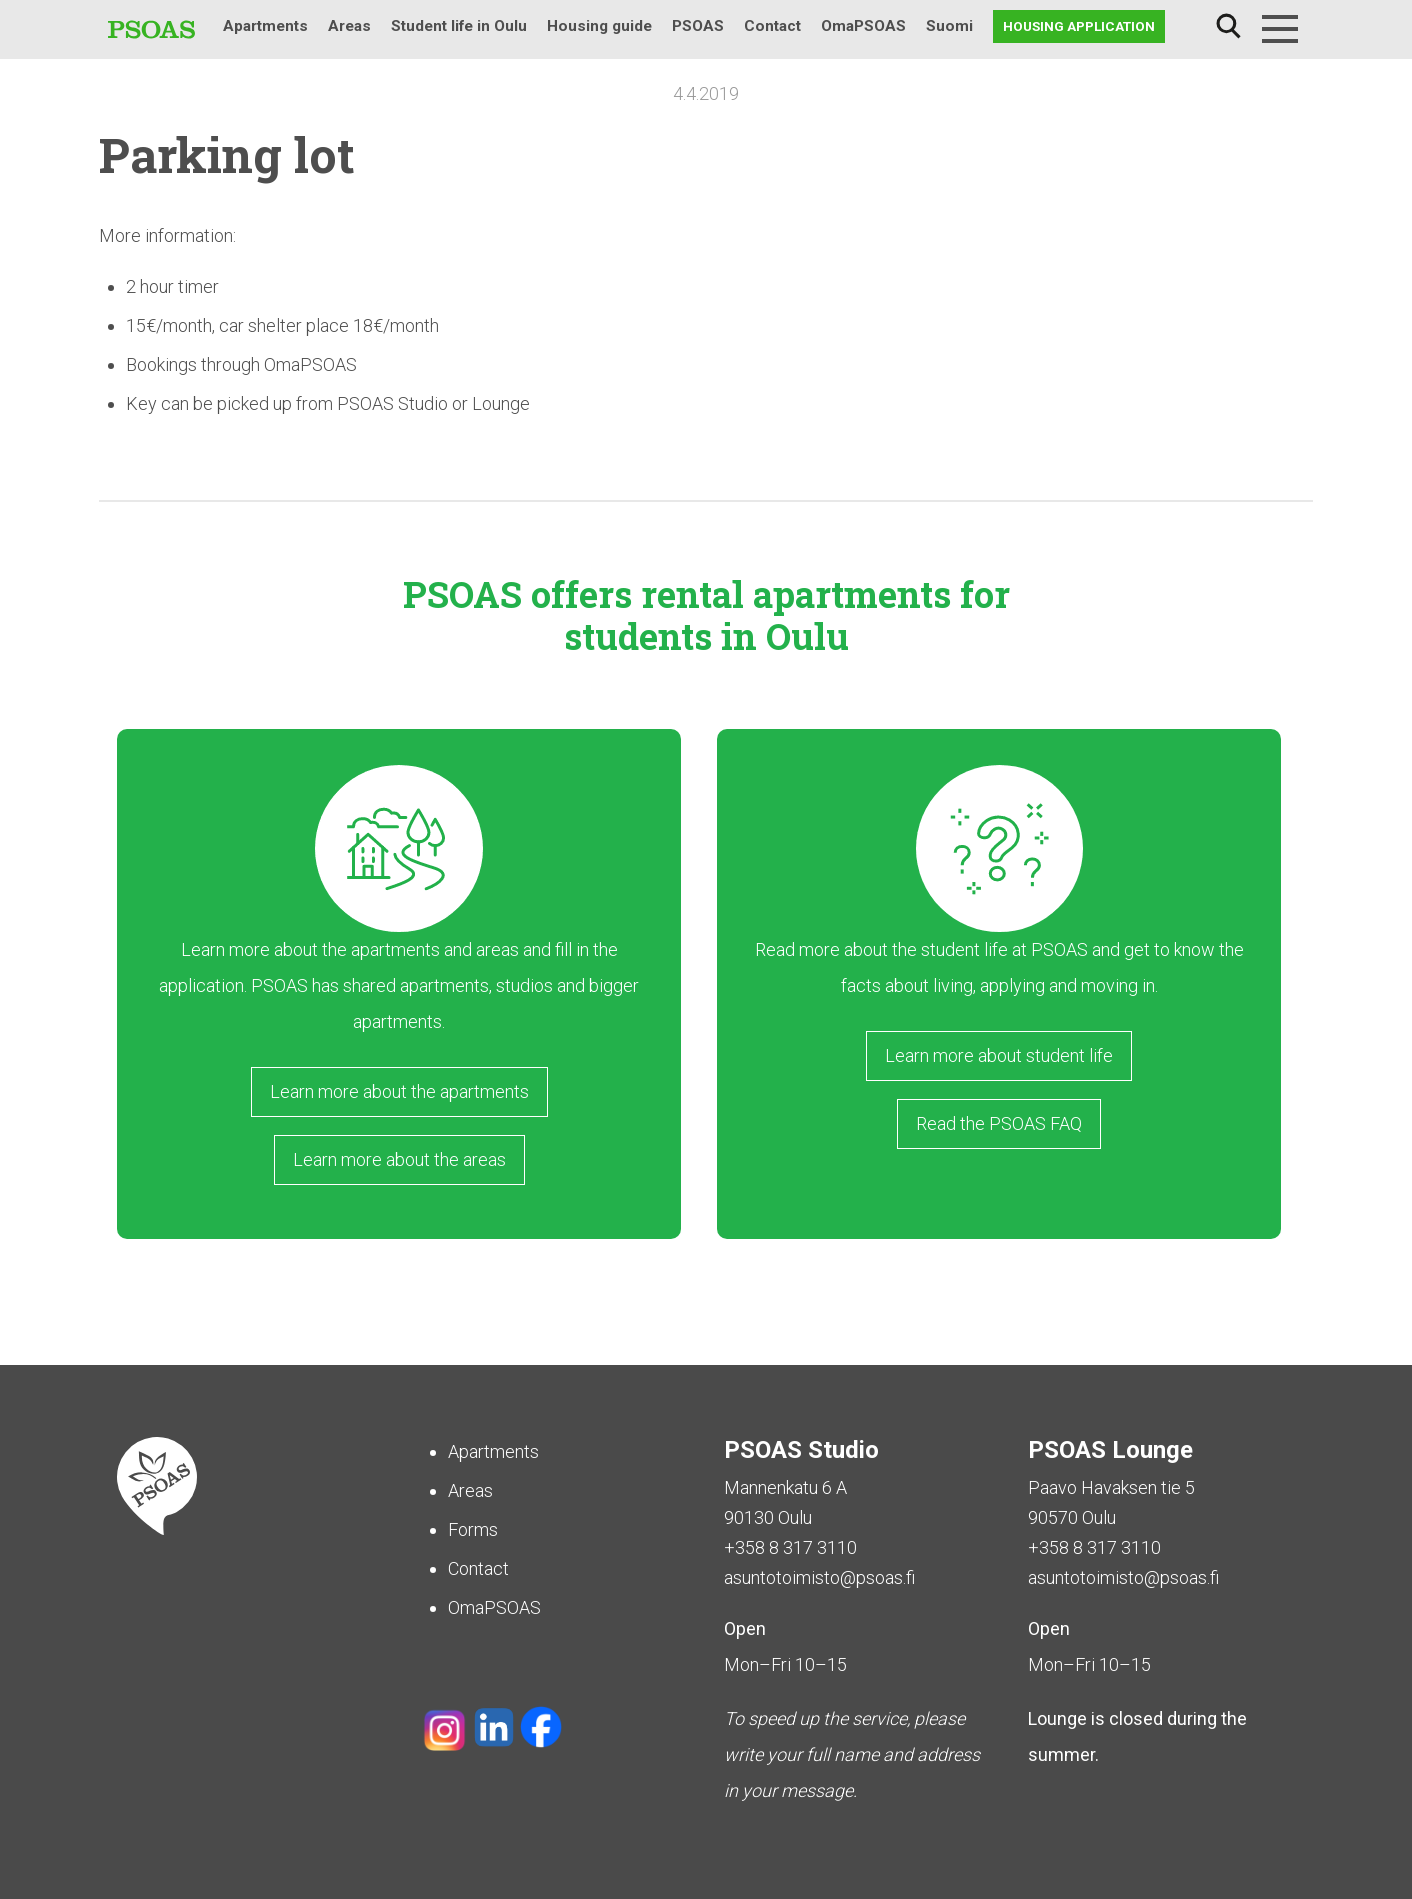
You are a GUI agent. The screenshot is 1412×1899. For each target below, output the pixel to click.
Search (1228, 26)
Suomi (949, 26)
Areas (349, 26)
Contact (772, 26)
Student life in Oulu (459, 26)
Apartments (265, 26)
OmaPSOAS (863, 26)
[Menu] (1280, 29)
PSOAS (698, 26)
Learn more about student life (999, 1055)
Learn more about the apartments (399, 1091)
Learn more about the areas (399, 1159)
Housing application (1079, 26)
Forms (473, 1529)
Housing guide (599, 26)
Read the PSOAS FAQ (999, 1123)
